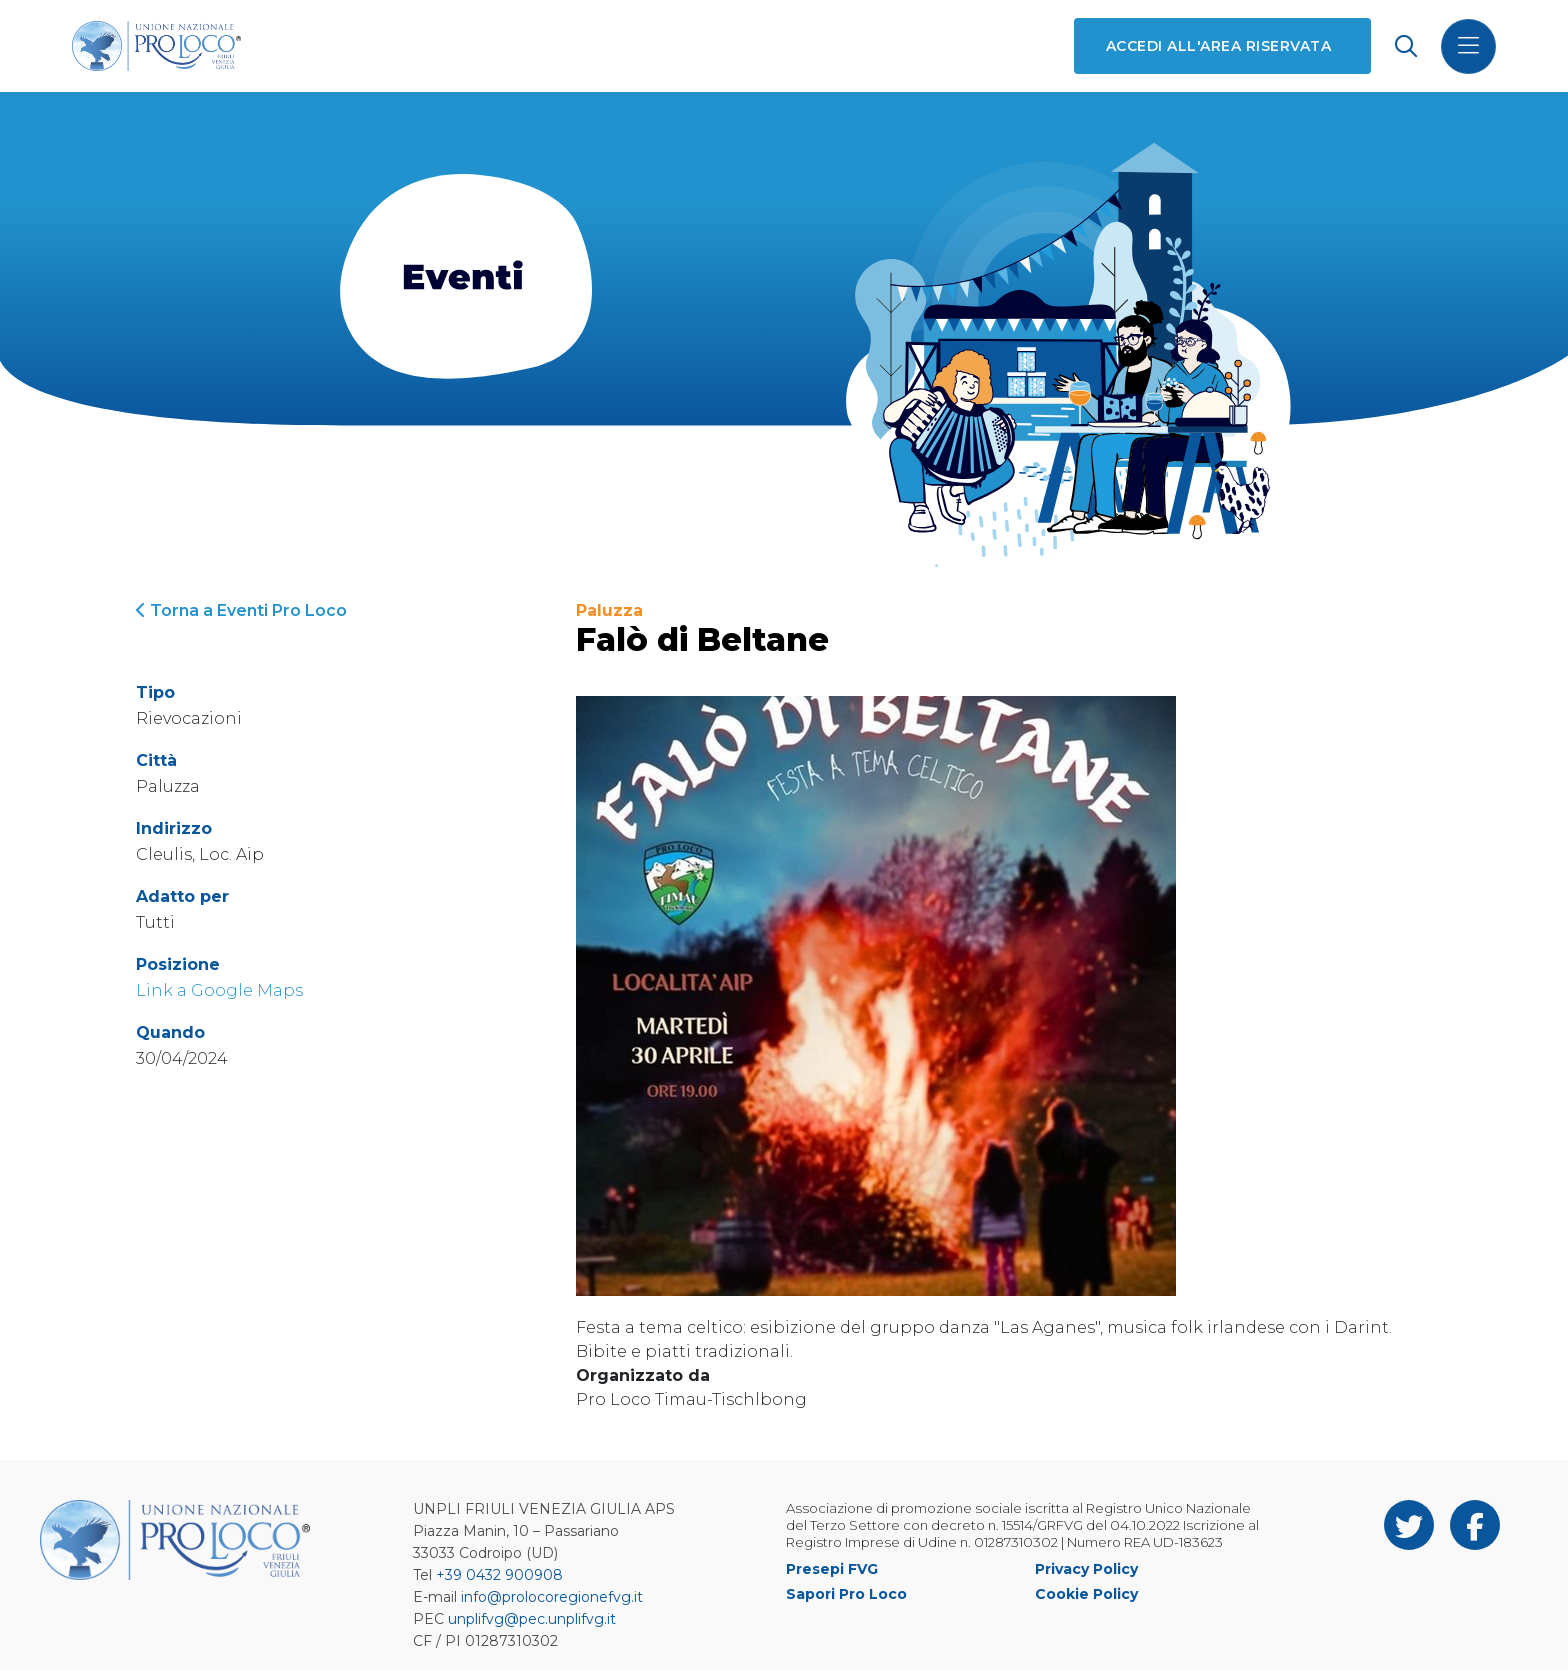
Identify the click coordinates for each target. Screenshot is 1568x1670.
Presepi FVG (832, 1569)
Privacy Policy (1086, 1569)
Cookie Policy (1086, 1594)
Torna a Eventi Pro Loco (241, 610)
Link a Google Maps (219, 990)
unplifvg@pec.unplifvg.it (532, 1619)
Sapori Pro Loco (846, 1594)
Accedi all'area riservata (1218, 46)
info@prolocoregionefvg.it (552, 1597)
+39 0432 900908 (499, 1575)
